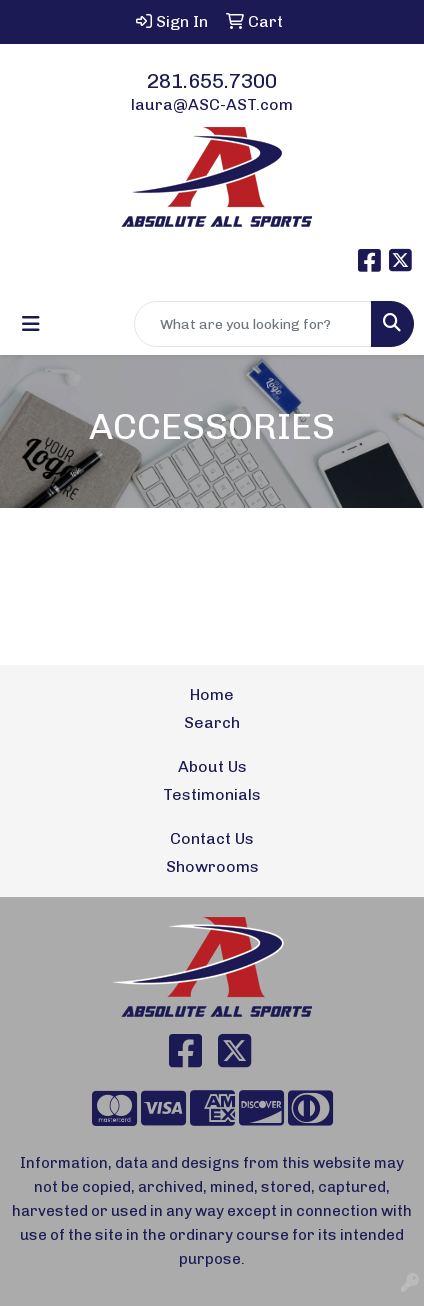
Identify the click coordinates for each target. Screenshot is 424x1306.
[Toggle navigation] (31, 324)
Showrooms (212, 866)
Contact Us (212, 838)
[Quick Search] (253, 324)
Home (212, 694)
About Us (212, 766)
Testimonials (212, 794)
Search (212, 722)
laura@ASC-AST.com (212, 104)
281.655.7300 (212, 81)
